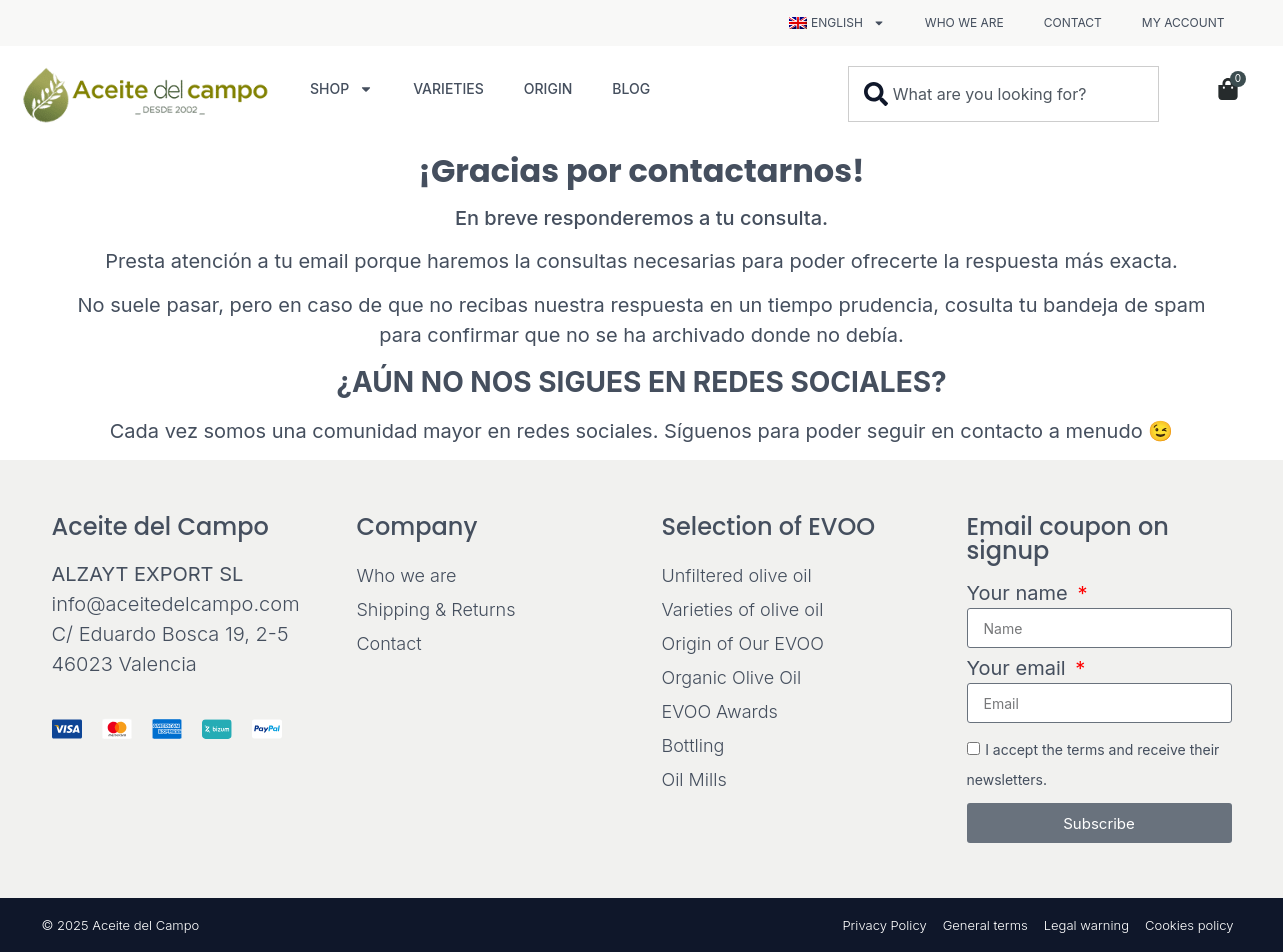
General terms (985, 925)
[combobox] (1003, 94)
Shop (341, 89)
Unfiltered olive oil (737, 575)
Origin (548, 88)
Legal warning (1086, 925)
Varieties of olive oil (743, 609)
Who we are (964, 22)
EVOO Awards (720, 711)
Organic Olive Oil (732, 677)
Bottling (693, 745)
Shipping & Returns (436, 609)
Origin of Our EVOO (743, 643)
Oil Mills (694, 779)
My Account (1183, 22)
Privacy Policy (884, 925)
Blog (631, 88)
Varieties (448, 88)
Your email (1019, 669)
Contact (1073, 22)
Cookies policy (1189, 925)
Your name (1020, 594)
